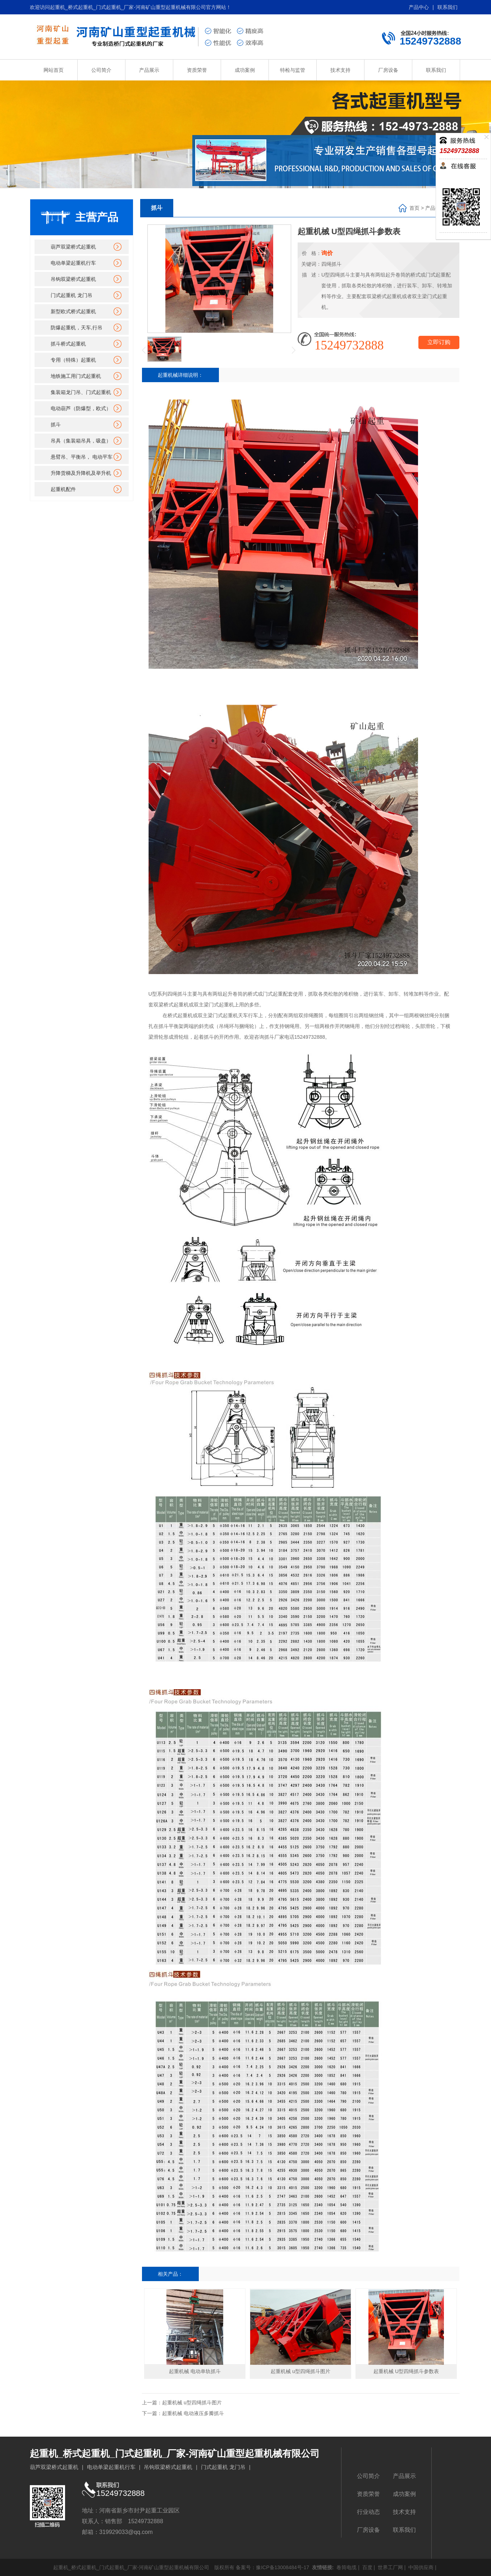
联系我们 (447, 7)
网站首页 (53, 70)
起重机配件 (63, 489)
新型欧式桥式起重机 (73, 311)
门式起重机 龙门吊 (71, 295)
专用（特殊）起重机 (73, 360)
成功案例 (245, 70)
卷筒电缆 (346, 2567)
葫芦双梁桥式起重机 (73, 247)
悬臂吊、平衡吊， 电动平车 (82, 457)
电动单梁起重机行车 (73, 263)
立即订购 (438, 342)
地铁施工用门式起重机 (76, 376)
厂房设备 (388, 70)
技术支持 (340, 70)
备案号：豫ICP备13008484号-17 (272, 2567)
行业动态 (368, 2512)
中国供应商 (420, 2567)
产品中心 (419, 7)
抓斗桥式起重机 (68, 344)
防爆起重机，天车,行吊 (76, 327)
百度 (366, 2567)
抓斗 (56, 424)
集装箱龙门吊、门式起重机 (81, 392)
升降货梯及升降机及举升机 (81, 473)
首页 (414, 208)
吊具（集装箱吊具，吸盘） (81, 441)
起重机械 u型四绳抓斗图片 (192, 2402)
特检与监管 (292, 70)
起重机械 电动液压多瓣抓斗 (193, 2413)
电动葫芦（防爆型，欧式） (81, 408)
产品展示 (149, 70)
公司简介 (101, 70)
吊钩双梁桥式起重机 (73, 279)
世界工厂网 (389, 2567)
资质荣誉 (197, 70)
